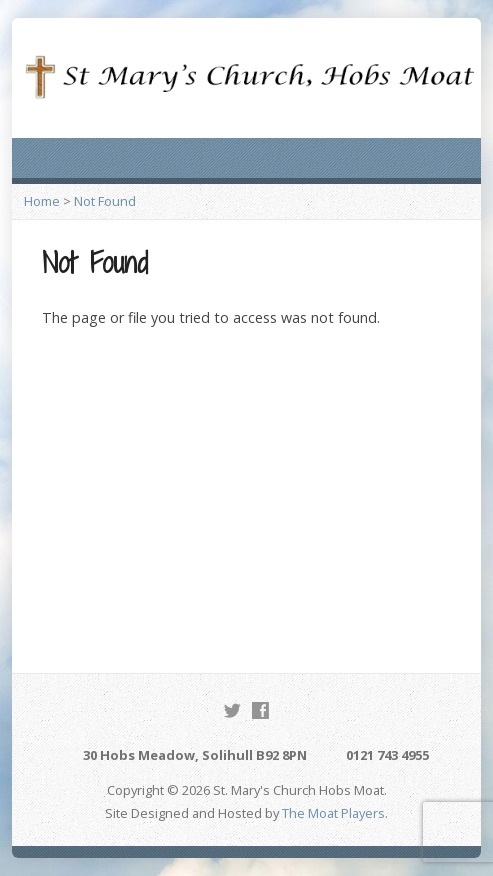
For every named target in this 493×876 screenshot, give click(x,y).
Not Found (105, 201)
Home (42, 201)
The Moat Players (333, 813)
